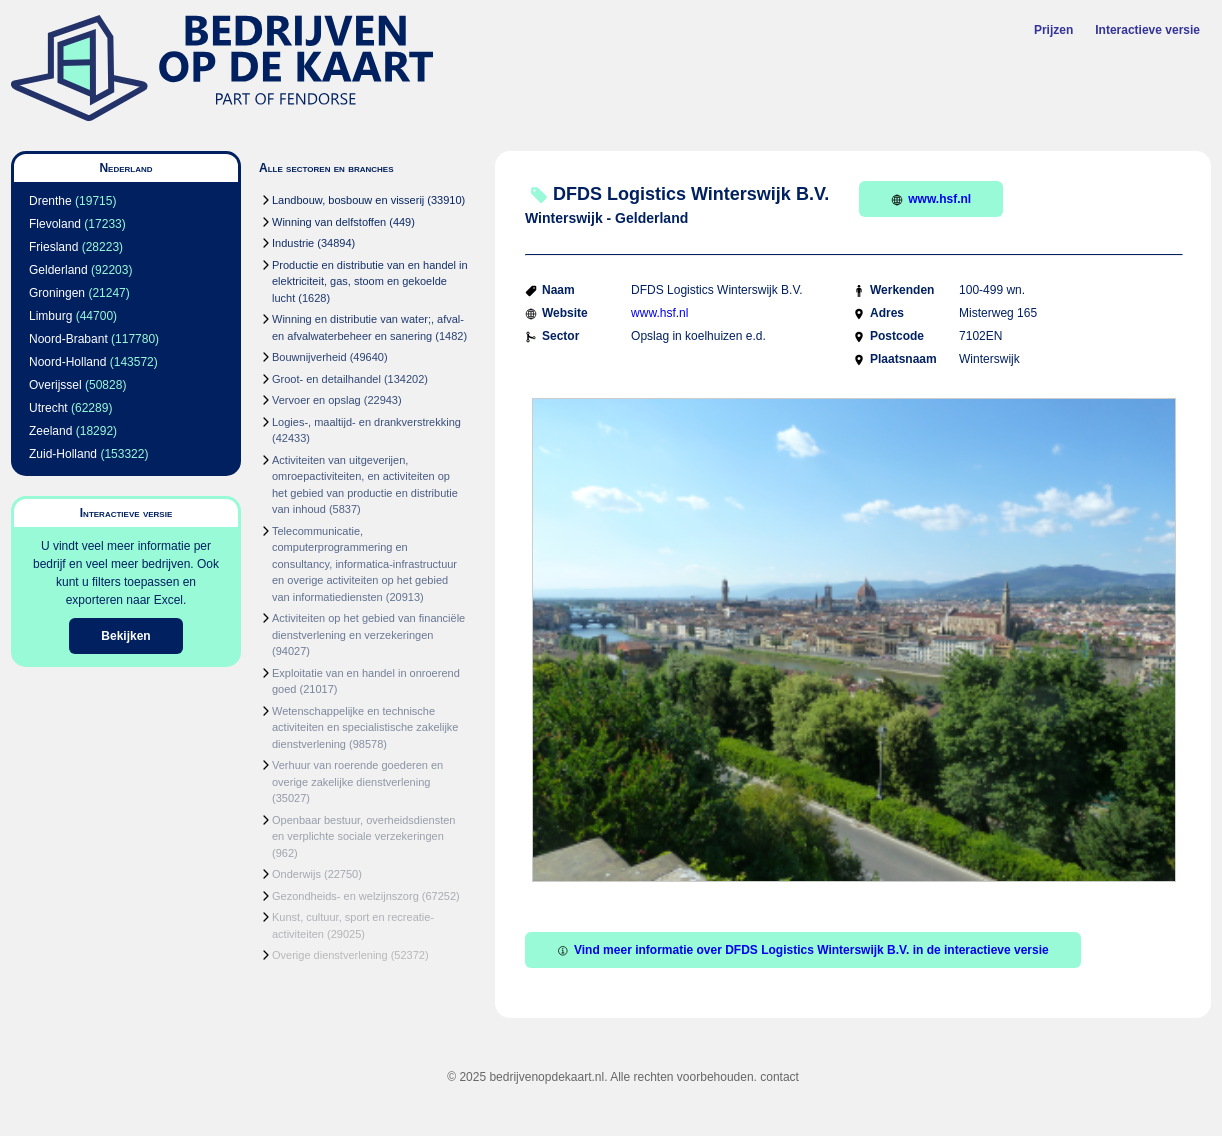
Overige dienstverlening (330, 955)
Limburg (50, 316)
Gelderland (58, 270)
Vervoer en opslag (316, 400)
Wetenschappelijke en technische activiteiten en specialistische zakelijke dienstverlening (365, 727)
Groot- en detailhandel (326, 379)
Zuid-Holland (63, 454)
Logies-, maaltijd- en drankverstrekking (366, 422)
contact (779, 1077)
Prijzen (1053, 30)
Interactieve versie (1147, 30)
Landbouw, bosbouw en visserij (348, 200)
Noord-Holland (67, 362)
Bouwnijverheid (309, 357)
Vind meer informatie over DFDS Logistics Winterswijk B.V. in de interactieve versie (803, 950)
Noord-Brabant (68, 339)
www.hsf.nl (931, 199)
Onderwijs (296, 874)
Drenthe (50, 201)
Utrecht (48, 408)
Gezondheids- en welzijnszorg (345, 896)
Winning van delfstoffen (329, 222)
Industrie (293, 243)
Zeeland (50, 431)
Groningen (57, 293)
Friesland (53, 247)
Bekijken (125, 636)
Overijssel (55, 385)
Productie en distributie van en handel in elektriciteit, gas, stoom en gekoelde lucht (370, 281)
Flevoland (55, 224)
